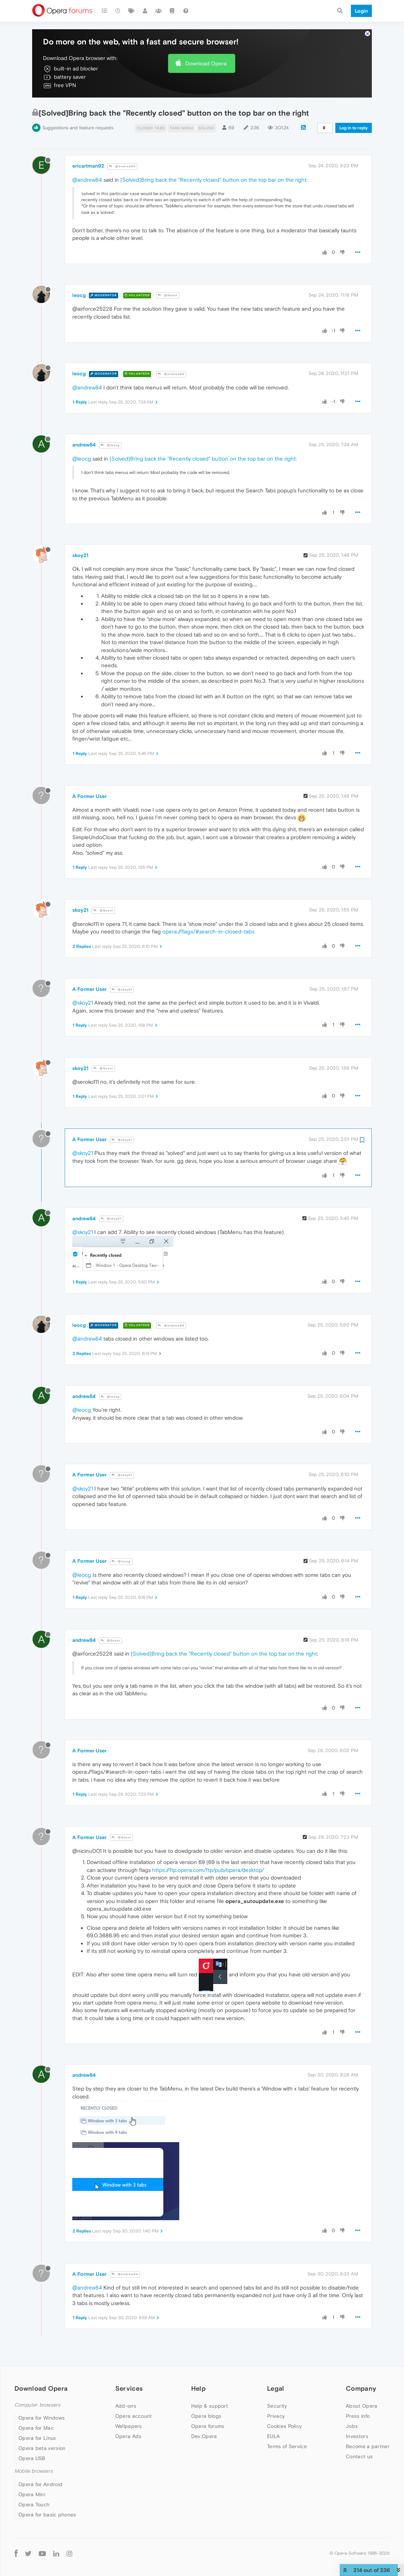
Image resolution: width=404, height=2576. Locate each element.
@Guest (167, 295)
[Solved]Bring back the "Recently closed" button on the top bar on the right (213, 180)
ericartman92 (88, 166)
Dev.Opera (204, 2436)
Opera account (133, 2416)
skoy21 (80, 555)
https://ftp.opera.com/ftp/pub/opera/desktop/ (208, 1870)
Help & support (209, 2406)
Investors (357, 2436)
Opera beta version (41, 2448)
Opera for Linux (37, 2438)
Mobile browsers (33, 2471)
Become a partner (368, 2446)
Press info (358, 2416)
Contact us (359, 2456)
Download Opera (206, 63)
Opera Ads (128, 2436)
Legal (275, 2388)
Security (277, 2406)
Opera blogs (206, 2416)
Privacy (276, 2416)
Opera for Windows (41, 2418)
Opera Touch (34, 2504)
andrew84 (84, 445)
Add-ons (125, 2406)
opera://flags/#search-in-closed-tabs (208, 931)
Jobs (352, 2426)
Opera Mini (31, 2494)
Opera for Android (40, 2484)
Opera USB (32, 2458)
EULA (273, 2436)
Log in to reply (353, 127)
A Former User (89, 796)
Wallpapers (128, 2426)
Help (198, 2388)
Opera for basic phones (47, 2514)
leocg (79, 295)
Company (361, 2388)
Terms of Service (287, 2446)
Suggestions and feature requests (77, 127)
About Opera (361, 2406)
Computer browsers (37, 2405)
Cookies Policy (284, 2426)
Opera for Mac (36, 2428)
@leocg (110, 445)
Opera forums (207, 2426)
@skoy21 (122, 989)
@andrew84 (122, 166)
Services (129, 2388)
